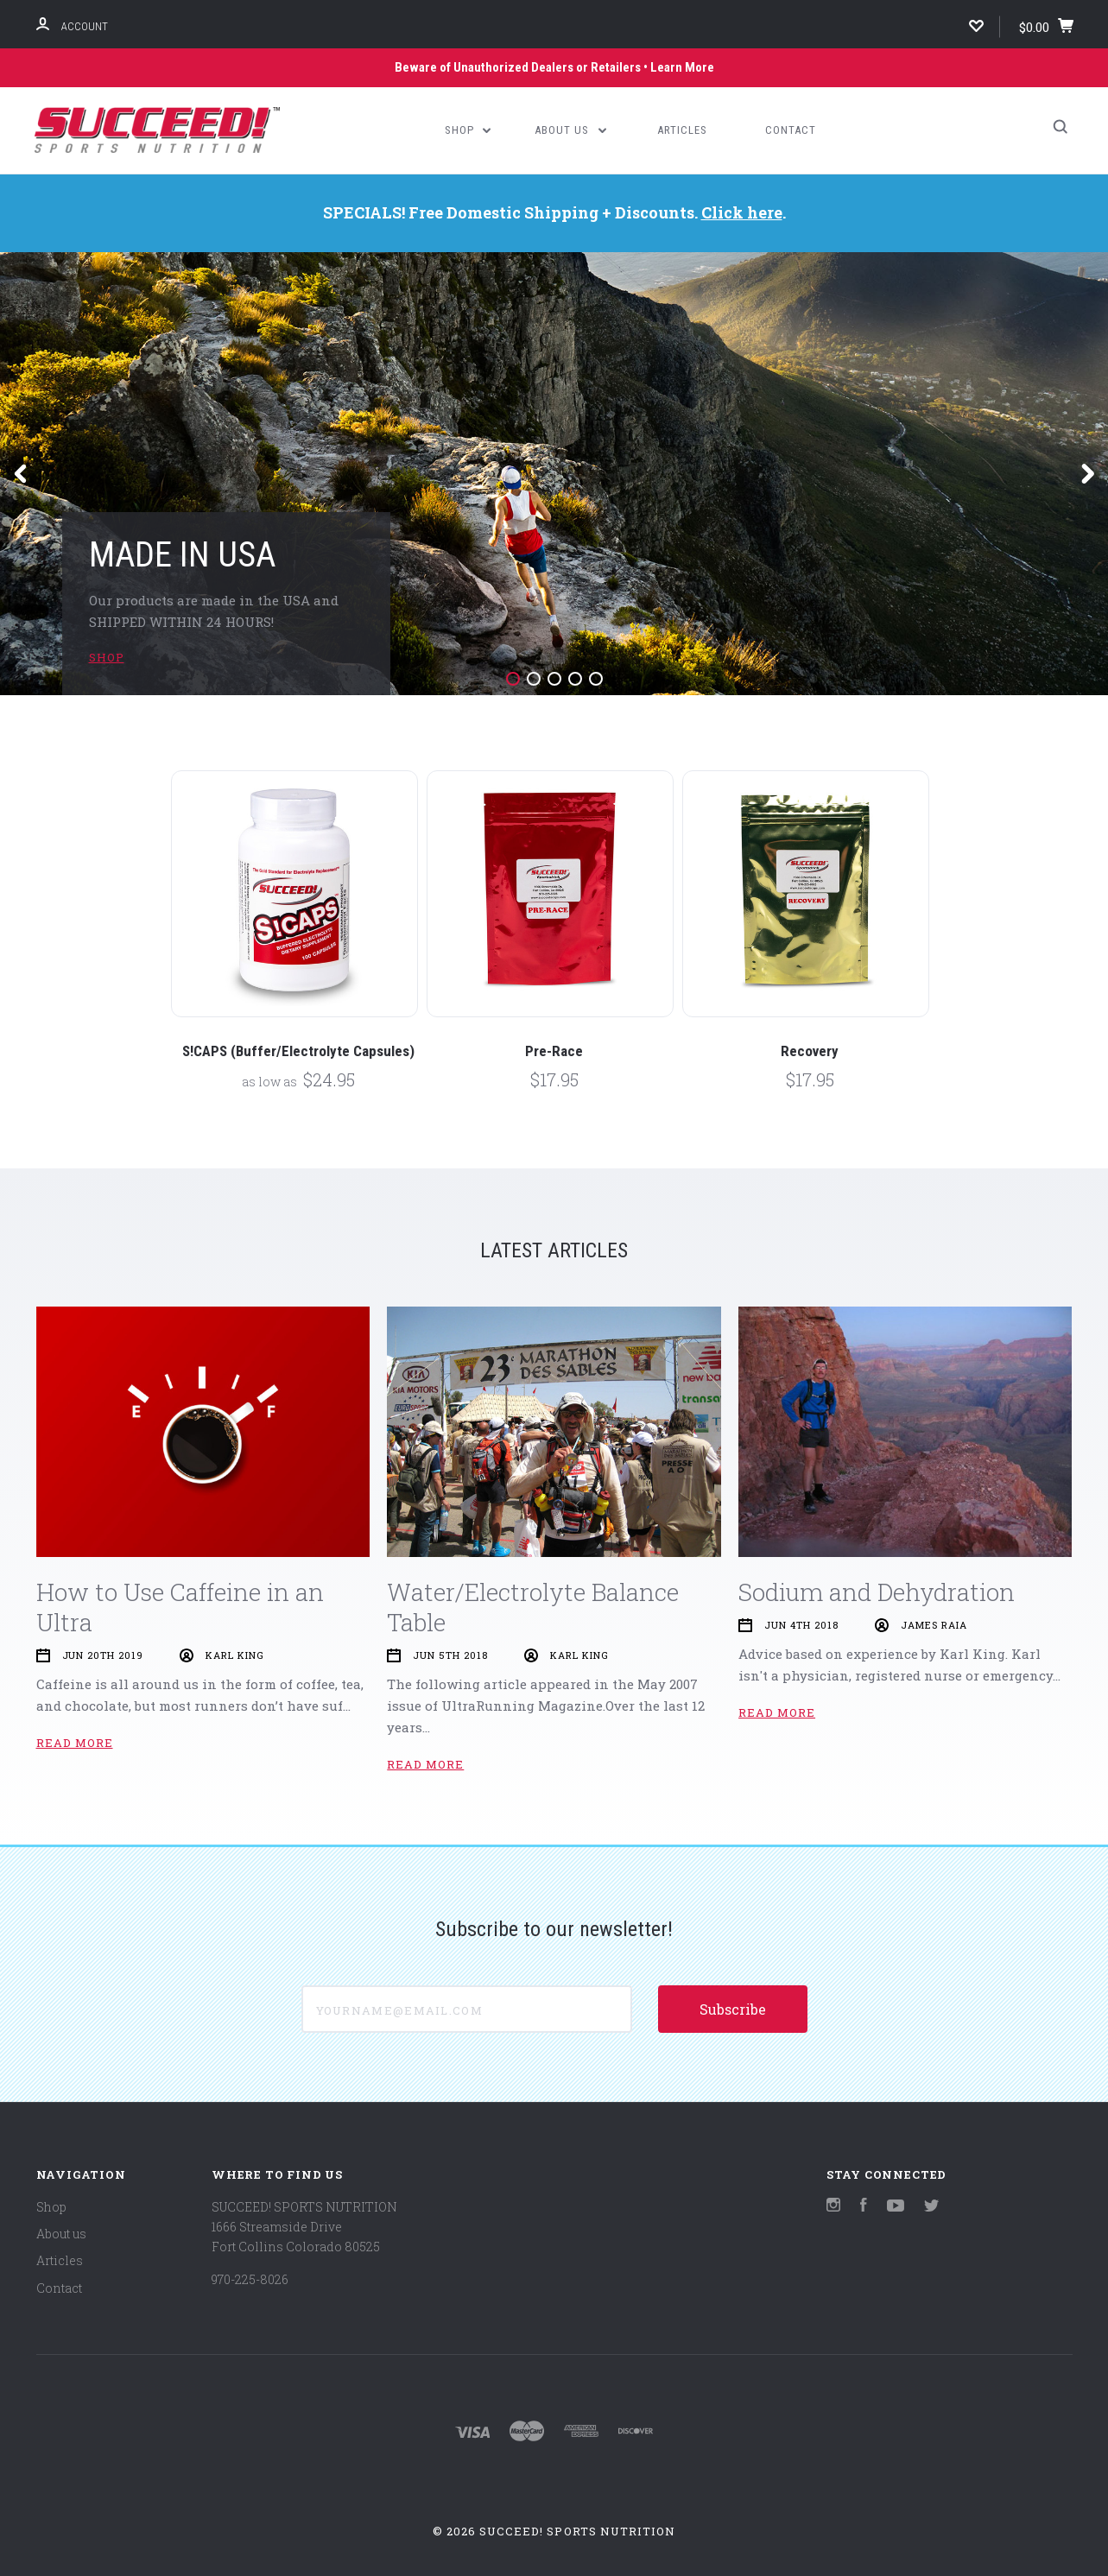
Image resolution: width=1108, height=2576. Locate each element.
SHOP (106, 657)
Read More (74, 1742)
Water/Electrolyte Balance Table (533, 1607)
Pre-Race (554, 1051)
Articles (682, 129)
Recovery (810, 1051)
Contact (790, 129)
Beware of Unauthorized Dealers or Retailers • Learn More (554, 67)
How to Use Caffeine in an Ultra (180, 1607)
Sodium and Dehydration (876, 1592)
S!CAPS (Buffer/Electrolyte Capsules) (298, 1051)
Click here (741, 212)
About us (570, 129)
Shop (468, 129)
